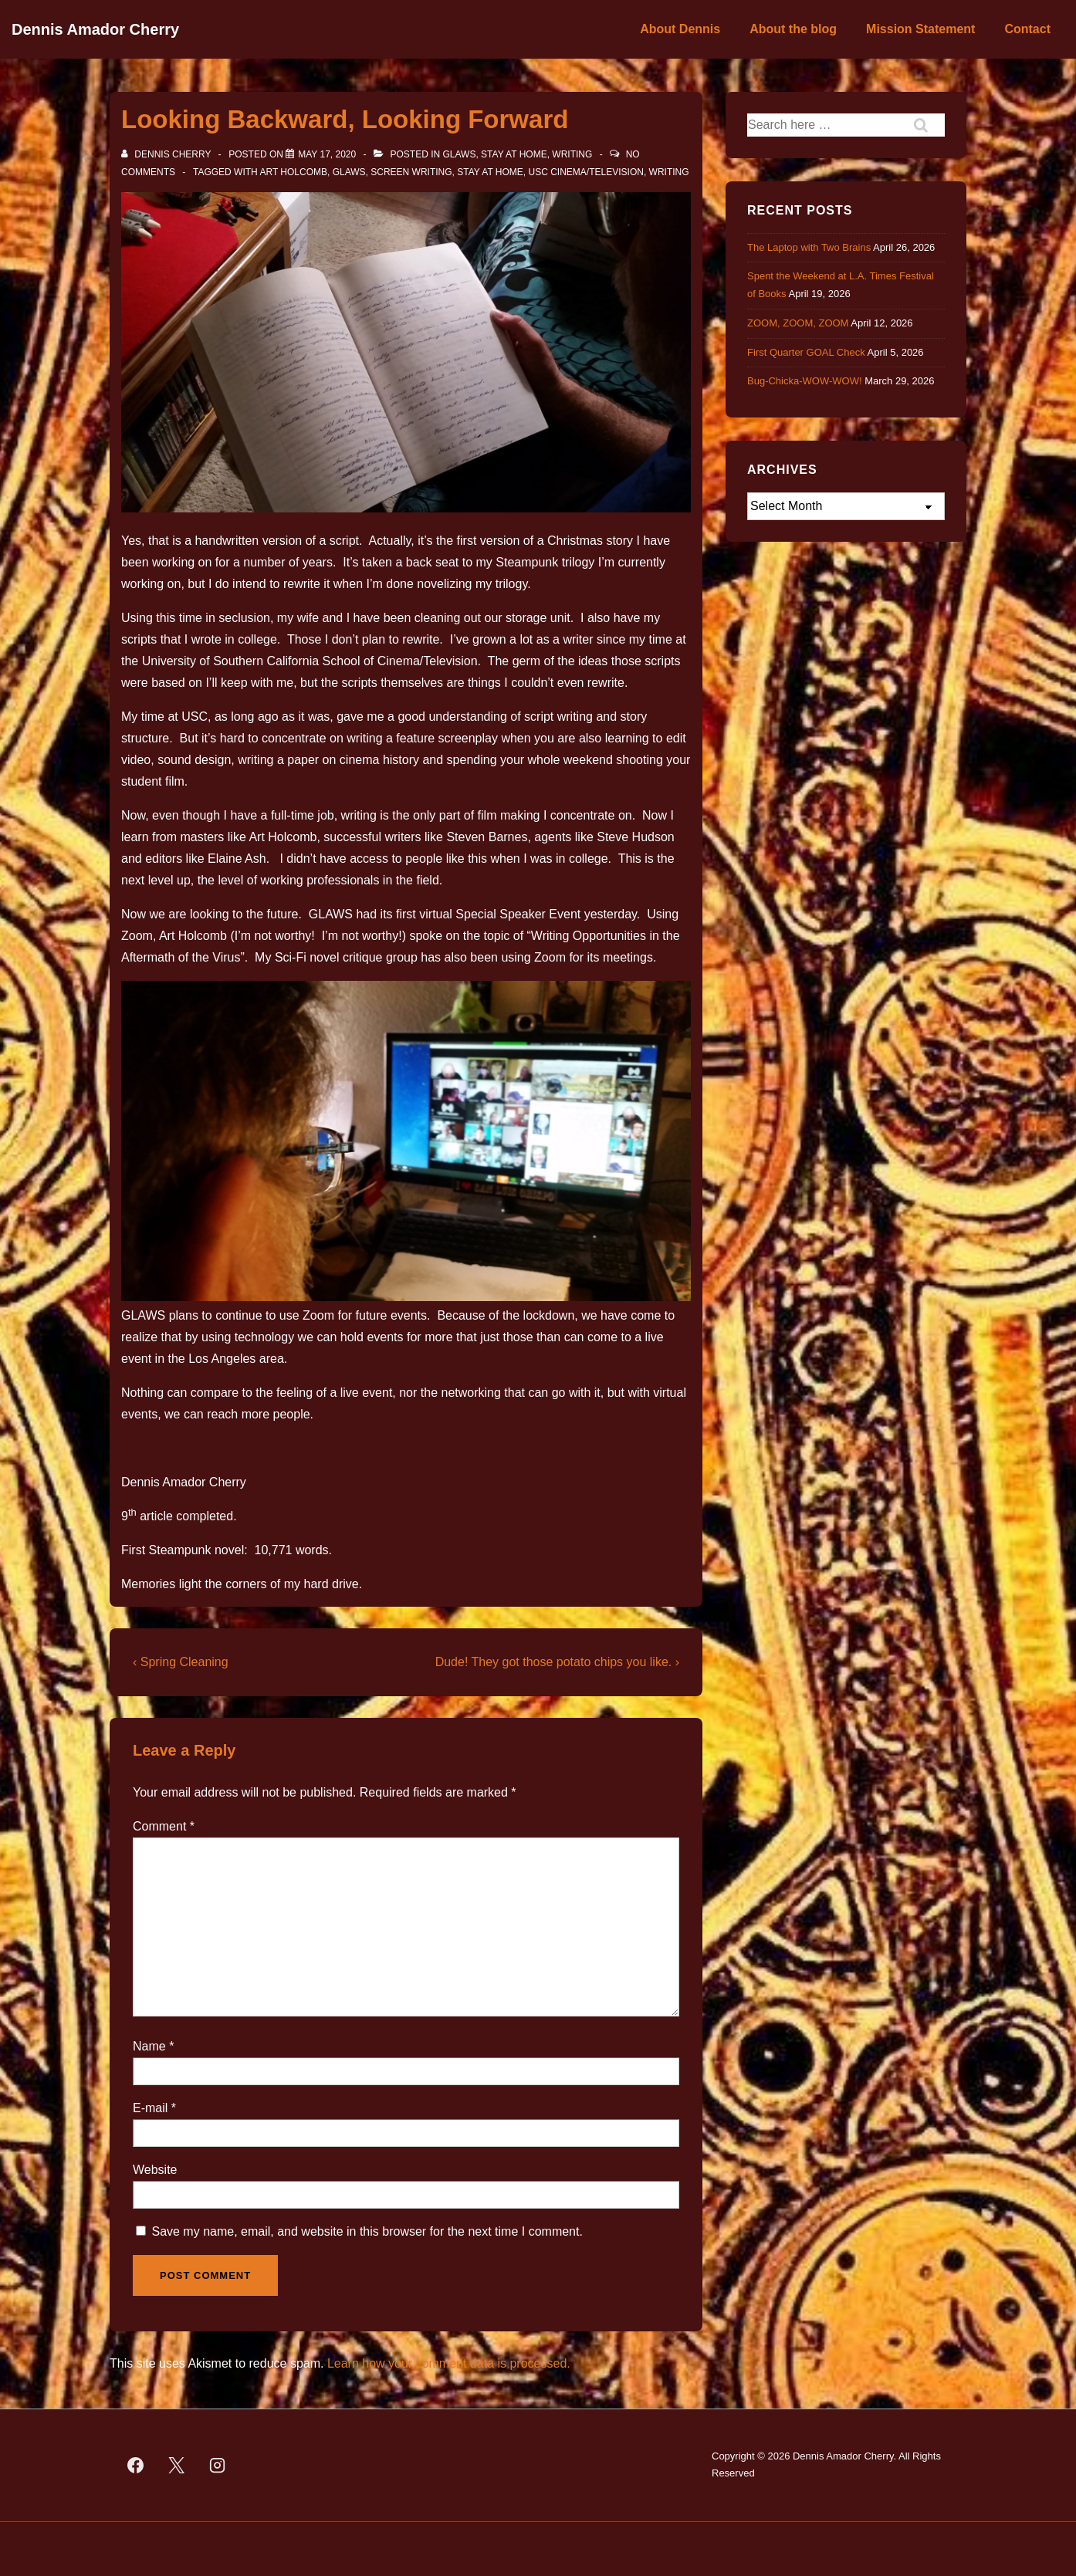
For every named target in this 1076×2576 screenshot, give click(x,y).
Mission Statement (920, 28)
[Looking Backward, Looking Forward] (327, 154)
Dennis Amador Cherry (95, 29)
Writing (572, 154)
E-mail (150, 2108)
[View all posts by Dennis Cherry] (167, 154)
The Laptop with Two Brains (809, 247)
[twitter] (176, 2465)
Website (155, 2169)
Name (149, 2046)
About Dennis (680, 28)
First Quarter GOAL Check (806, 352)
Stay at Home (514, 154)
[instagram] (217, 2465)
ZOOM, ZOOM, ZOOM (797, 323)
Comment (164, 1826)
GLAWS (459, 154)
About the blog (793, 28)
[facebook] (136, 2465)
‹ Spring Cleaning (180, 1661)
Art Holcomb (293, 172)
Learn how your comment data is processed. (448, 2363)
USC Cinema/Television (586, 172)
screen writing (411, 172)
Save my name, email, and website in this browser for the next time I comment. (366, 2231)
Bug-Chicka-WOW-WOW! (804, 381)
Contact (1027, 28)
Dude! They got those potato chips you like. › (557, 1661)
